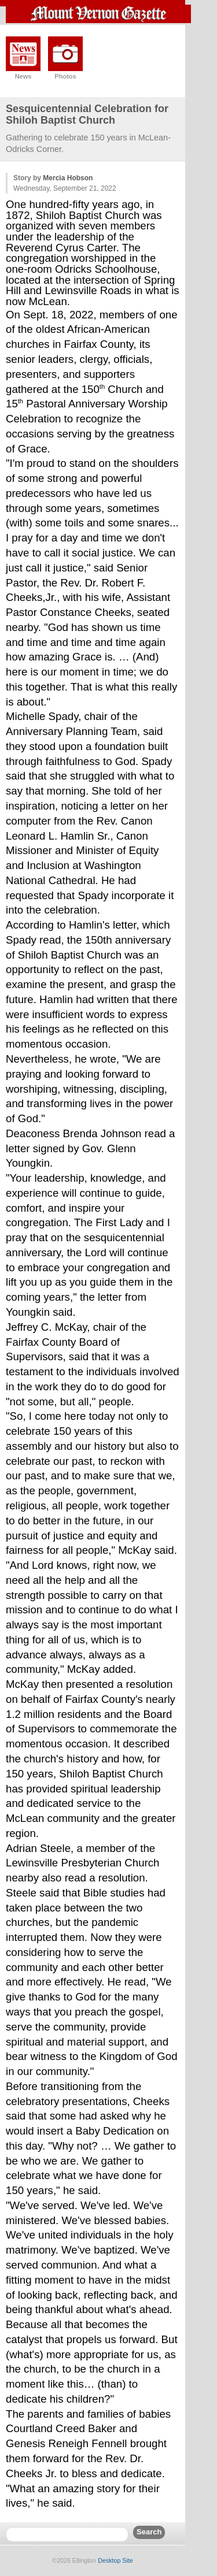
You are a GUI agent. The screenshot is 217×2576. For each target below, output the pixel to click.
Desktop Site (115, 2560)
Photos (65, 76)
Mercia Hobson (68, 178)
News (23, 76)
